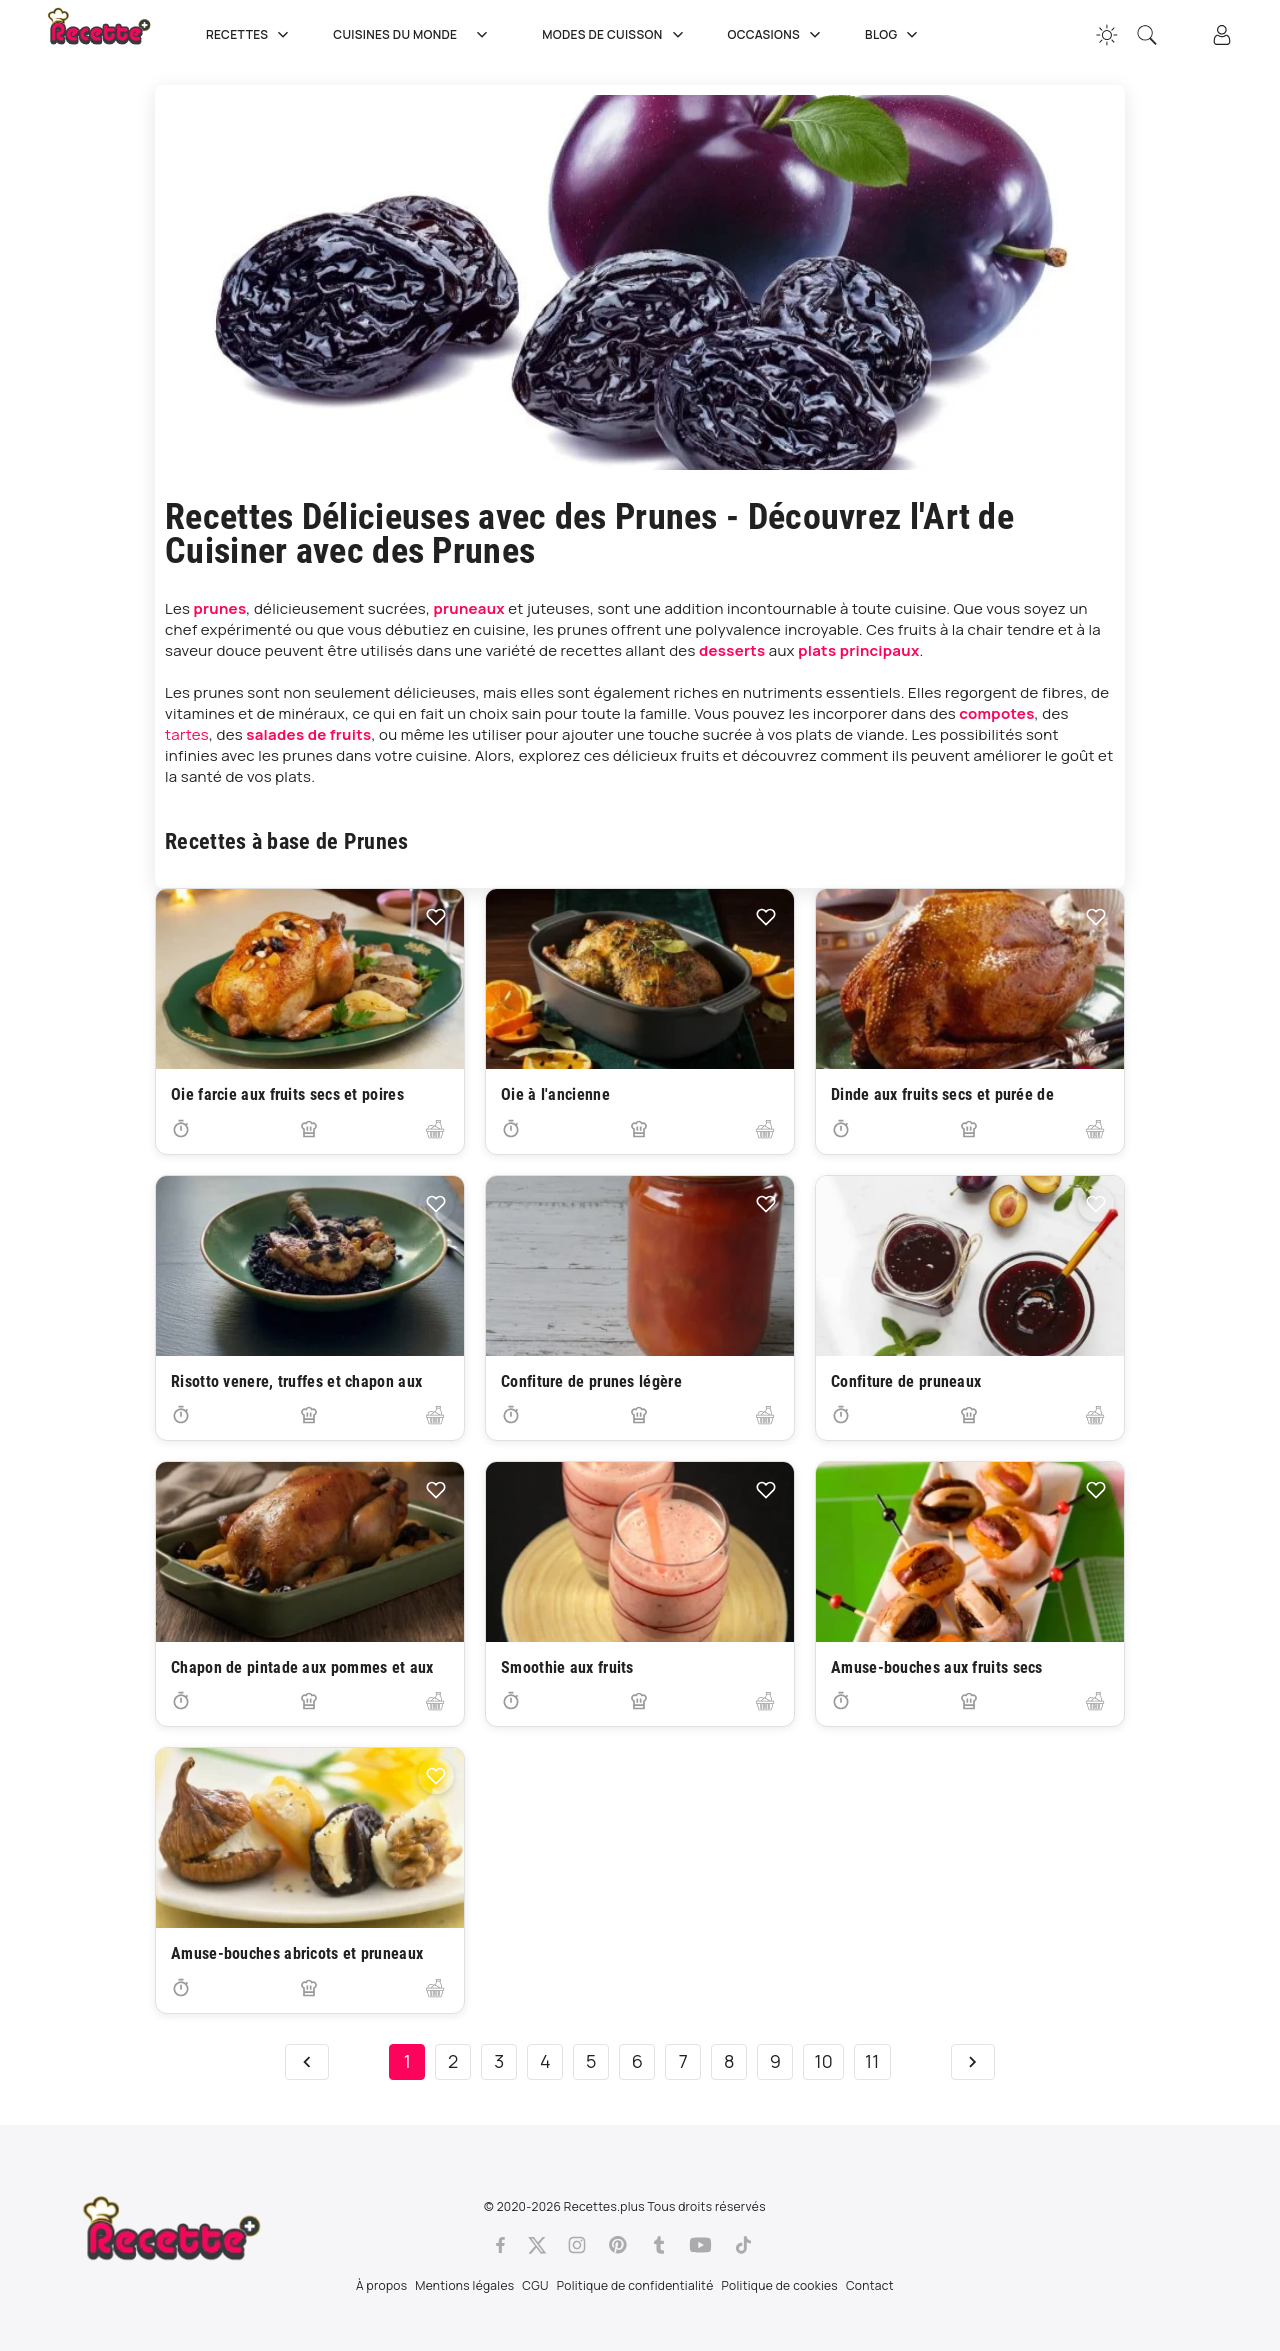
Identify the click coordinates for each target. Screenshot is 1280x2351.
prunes (220, 608)
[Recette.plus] (113, 35)
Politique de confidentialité (635, 2285)
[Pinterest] (618, 2245)
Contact (870, 2285)
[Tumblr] (659, 2245)
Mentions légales (464, 2285)
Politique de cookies (780, 2285)
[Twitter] (537, 2245)
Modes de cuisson (614, 35)
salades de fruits (308, 734)
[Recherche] (1147, 35)
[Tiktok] (743, 2245)
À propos (381, 2285)
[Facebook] (500, 2245)
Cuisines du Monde (417, 35)
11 (872, 2061)
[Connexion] (1222, 35)
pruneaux (468, 608)
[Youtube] (700, 2245)
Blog (893, 35)
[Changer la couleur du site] (1107, 35)
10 (823, 2061)
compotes (996, 713)
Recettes (249, 35)
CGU (535, 2285)
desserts (732, 650)
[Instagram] (577, 2245)
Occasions (777, 35)
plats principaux (858, 650)
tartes (187, 734)
